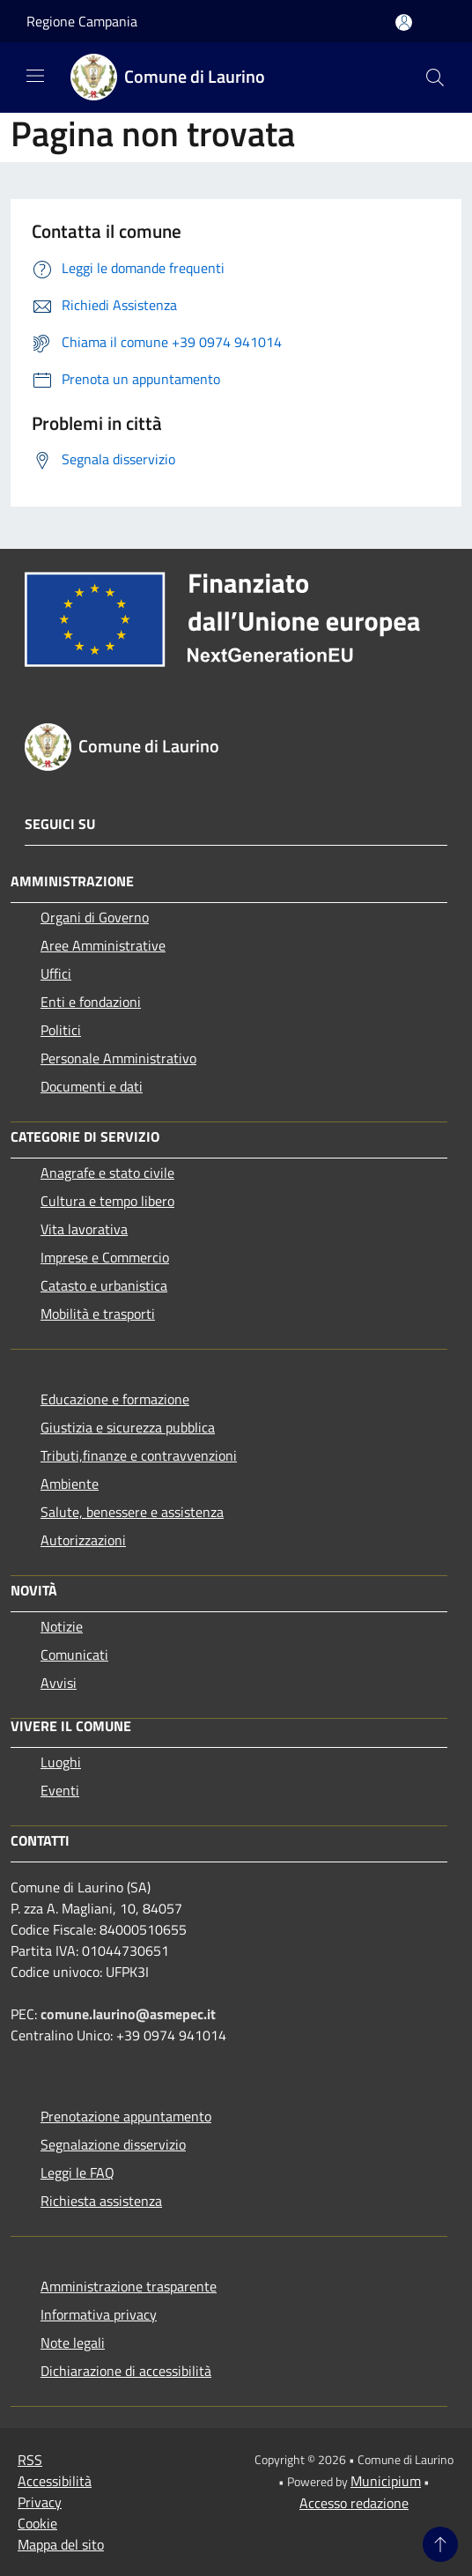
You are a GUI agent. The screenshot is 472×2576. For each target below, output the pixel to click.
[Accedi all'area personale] (404, 22)
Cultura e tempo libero (107, 1200)
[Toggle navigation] (35, 75)
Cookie (37, 2523)
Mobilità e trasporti (98, 1313)
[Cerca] (435, 77)
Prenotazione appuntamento (126, 2116)
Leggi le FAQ (77, 2172)
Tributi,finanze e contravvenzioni (139, 1455)
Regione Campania (81, 21)
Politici (61, 1029)
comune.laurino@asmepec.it (128, 2014)
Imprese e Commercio (105, 1257)
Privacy (40, 2502)
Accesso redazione (354, 2502)
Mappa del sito (61, 2544)
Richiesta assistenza (101, 2200)
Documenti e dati (92, 1086)
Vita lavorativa (84, 1229)
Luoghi (61, 1762)
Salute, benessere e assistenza (132, 1511)
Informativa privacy (99, 2314)
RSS (30, 2459)
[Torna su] (440, 2544)
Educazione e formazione (115, 1399)
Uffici (56, 973)
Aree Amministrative (103, 945)
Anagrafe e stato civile (107, 1172)
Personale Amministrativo (118, 1058)
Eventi (60, 1790)
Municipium (385, 2480)
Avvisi (59, 1682)
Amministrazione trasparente (129, 2286)
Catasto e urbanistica (104, 1285)
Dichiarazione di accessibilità (126, 2370)
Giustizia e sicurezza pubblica (128, 1427)
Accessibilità (55, 2480)
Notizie (62, 1626)
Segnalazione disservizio (113, 2144)
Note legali (73, 2342)
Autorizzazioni (83, 1540)
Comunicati (74, 1654)
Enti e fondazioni (91, 1001)
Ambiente (70, 1483)
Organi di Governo (95, 917)
